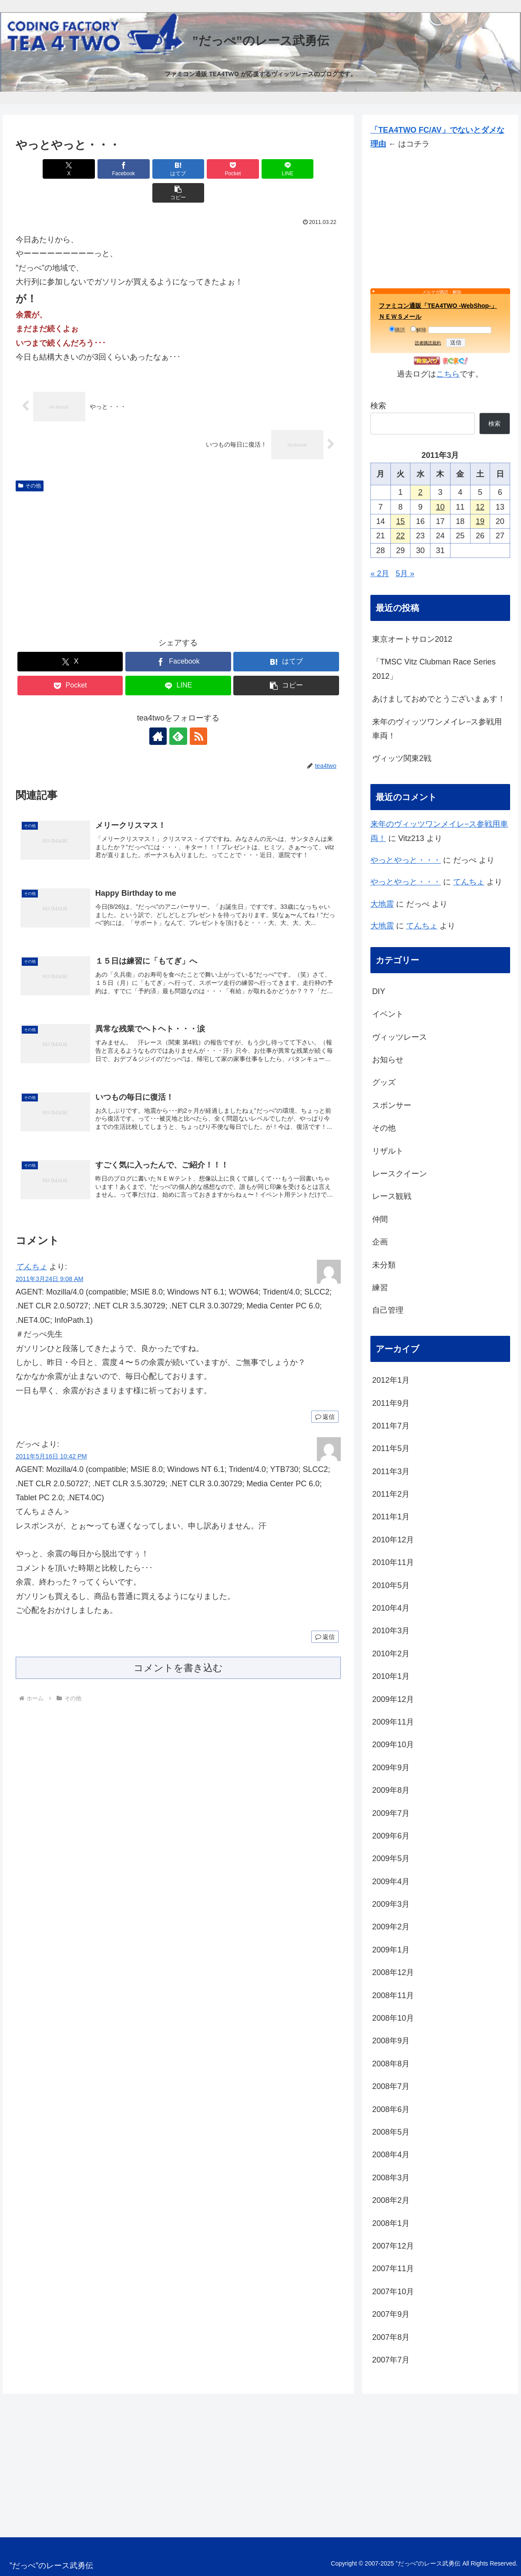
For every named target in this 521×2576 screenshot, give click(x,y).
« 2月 (379, 573)
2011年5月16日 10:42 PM (51, 1432)
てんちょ (31, 1242)
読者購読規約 (428, 342)
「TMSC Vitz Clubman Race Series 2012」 (434, 668)
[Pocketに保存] (205, 169)
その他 (29, 462)
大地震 (382, 904)
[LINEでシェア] (260, 169)
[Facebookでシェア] (96, 169)
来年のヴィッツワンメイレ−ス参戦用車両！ (437, 728)
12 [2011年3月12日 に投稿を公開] (480, 507)
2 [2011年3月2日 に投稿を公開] (420, 492)
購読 (397, 330)
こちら (448, 374)
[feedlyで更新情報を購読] (178, 712)
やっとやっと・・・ (405, 860)
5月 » (405, 573)
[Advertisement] (178, 536)
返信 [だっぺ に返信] (325, 1612)
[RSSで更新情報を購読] (198, 712)
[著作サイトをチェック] (158, 712)
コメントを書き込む (178, 1643)
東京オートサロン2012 (412, 639)
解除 (418, 330)
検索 (378, 405)
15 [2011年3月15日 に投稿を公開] (400, 521)
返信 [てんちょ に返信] (325, 1393)
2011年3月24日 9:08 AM (50, 1254)
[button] (314, 169)
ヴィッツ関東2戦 (401, 758)
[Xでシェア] (41, 169)
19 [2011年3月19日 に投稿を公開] (480, 521)
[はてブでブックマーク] (151, 169)
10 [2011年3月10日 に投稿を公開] (440, 507)
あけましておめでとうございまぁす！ (438, 698)
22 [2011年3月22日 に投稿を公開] (400, 535)
